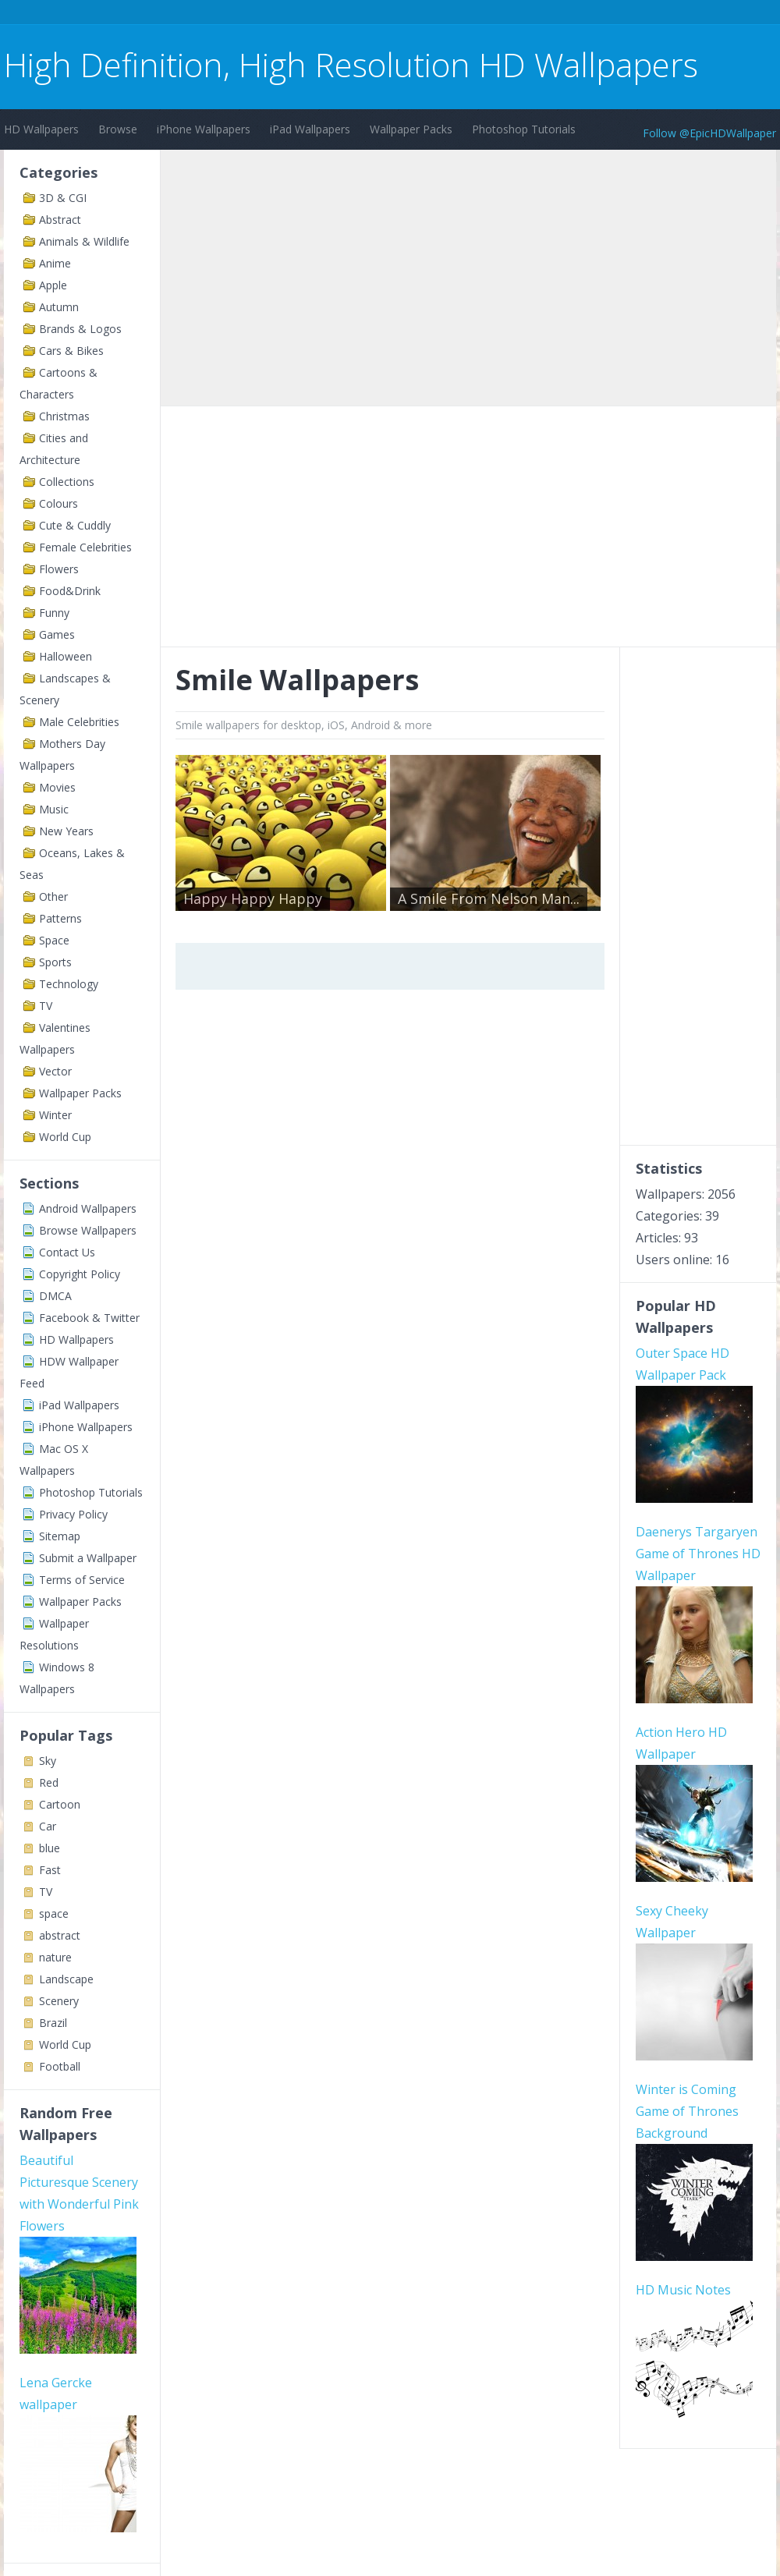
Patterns (60, 918)
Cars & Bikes (71, 350)
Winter (55, 1114)
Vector (55, 1071)
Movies (57, 787)
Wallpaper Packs (411, 129)
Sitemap (59, 1536)
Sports (55, 962)
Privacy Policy (73, 1514)
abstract (59, 1935)
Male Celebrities (79, 721)
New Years (66, 831)
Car (47, 1826)
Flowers (59, 569)
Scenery (59, 2000)
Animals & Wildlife (84, 241)
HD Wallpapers (41, 129)
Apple (53, 285)
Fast (50, 1869)
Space (54, 940)
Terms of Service (82, 1579)
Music (54, 809)
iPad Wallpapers (310, 129)
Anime (55, 263)
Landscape (66, 1979)
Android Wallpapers (87, 1208)
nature (55, 1957)
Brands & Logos (80, 328)
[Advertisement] (288, 14)
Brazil (53, 2022)
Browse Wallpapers (87, 1230)
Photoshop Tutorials (524, 129)
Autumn (59, 306)
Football (59, 2066)
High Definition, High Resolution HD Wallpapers (351, 64)
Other (53, 896)
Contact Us (67, 1252)
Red (48, 1782)
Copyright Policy (79, 1274)
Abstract (60, 219)
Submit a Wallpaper (87, 1557)
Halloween (65, 656)
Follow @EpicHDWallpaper (709, 133)
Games (57, 634)
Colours (58, 503)
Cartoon (59, 1804)
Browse (117, 129)
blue (49, 1848)
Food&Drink (70, 590)
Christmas (64, 416)
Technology (68, 983)
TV (45, 1005)
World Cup (65, 1136)
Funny (54, 612)
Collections (66, 481)
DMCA (55, 1295)
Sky (47, 1760)
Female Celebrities (85, 547)
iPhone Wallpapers (203, 129)
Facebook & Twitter (89, 1317)
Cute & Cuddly (75, 525)
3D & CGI (63, 197)
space (54, 1913)
